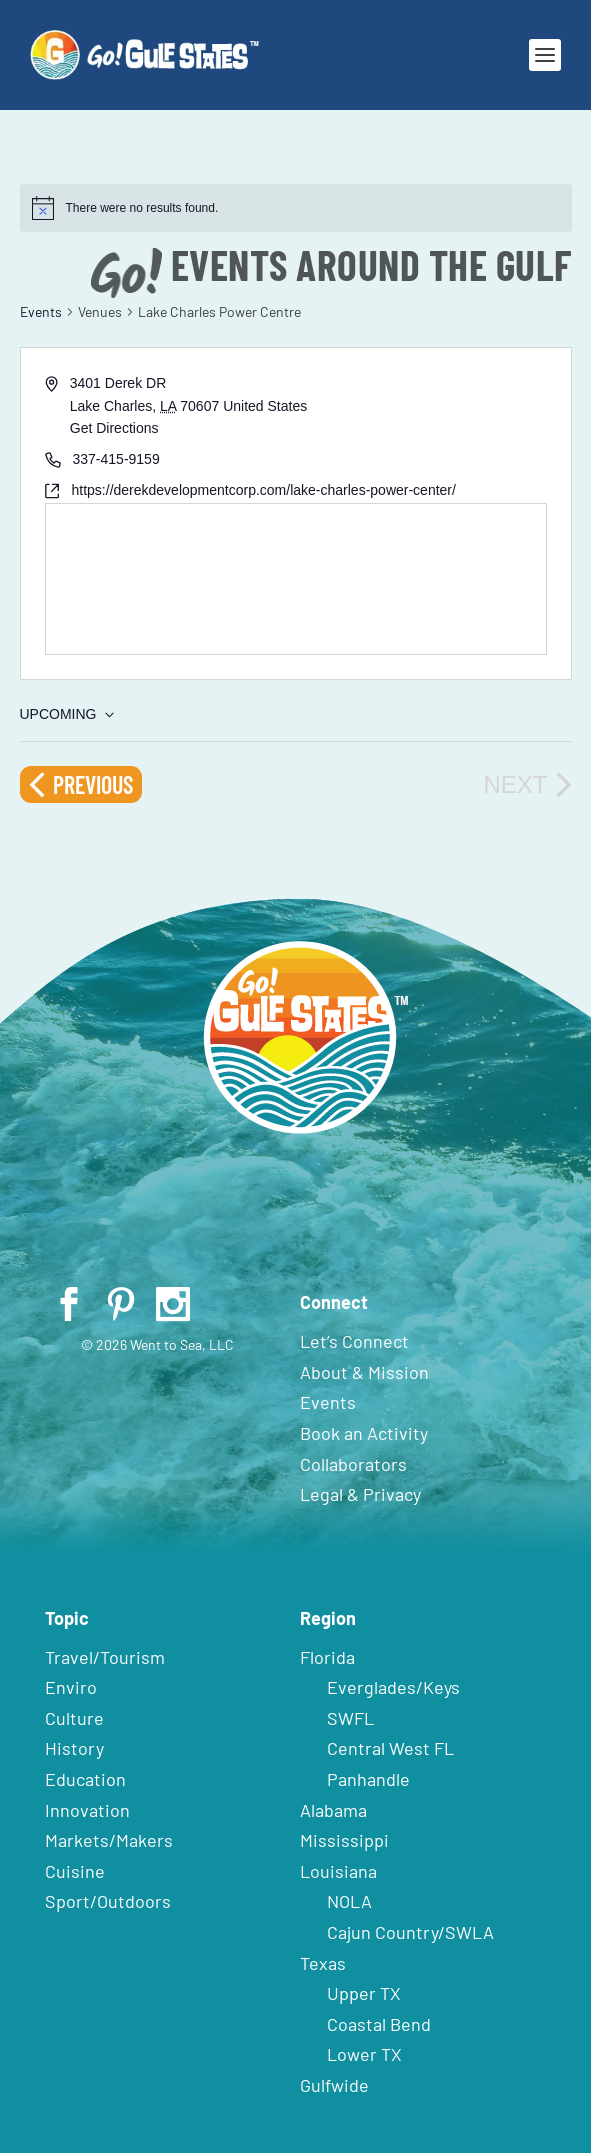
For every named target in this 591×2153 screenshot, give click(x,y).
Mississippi (344, 1840)
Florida (327, 1657)
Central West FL (390, 1748)
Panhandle (368, 1779)
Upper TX (364, 1993)
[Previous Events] (81, 784)
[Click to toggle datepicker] (67, 714)
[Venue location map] (296, 579)
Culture (74, 1718)
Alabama (333, 1810)
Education (85, 1779)
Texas (323, 1963)
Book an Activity (364, 1433)
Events (41, 311)
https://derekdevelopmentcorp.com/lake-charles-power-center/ (264, 490)
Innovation (87, 1810)
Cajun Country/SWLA (410, 1932)
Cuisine (75, 1871)
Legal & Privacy (360, 1494)
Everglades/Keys (393, 1687)
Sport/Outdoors (108, 1901)
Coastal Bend (379, 2024)
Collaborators (353, 1464)
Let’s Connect (354, 1341)
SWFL (350, 1718)
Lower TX (364, 2054)
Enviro (71, 1687)
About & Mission (364, 1372)
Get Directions (114, 428)
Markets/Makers (109, 1840)
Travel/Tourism (105, 1657)
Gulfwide (334, 2085)
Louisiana (338, 1871)
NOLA (349, 1901)
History (74, 1748)
